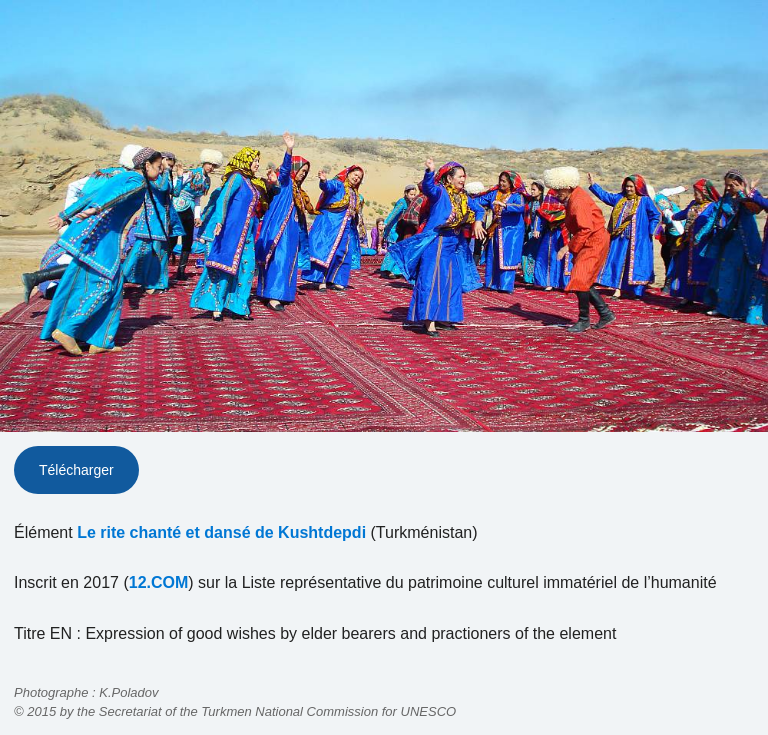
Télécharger (76, 470)
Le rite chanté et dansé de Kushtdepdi (221, 532)
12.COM (159, 582)
